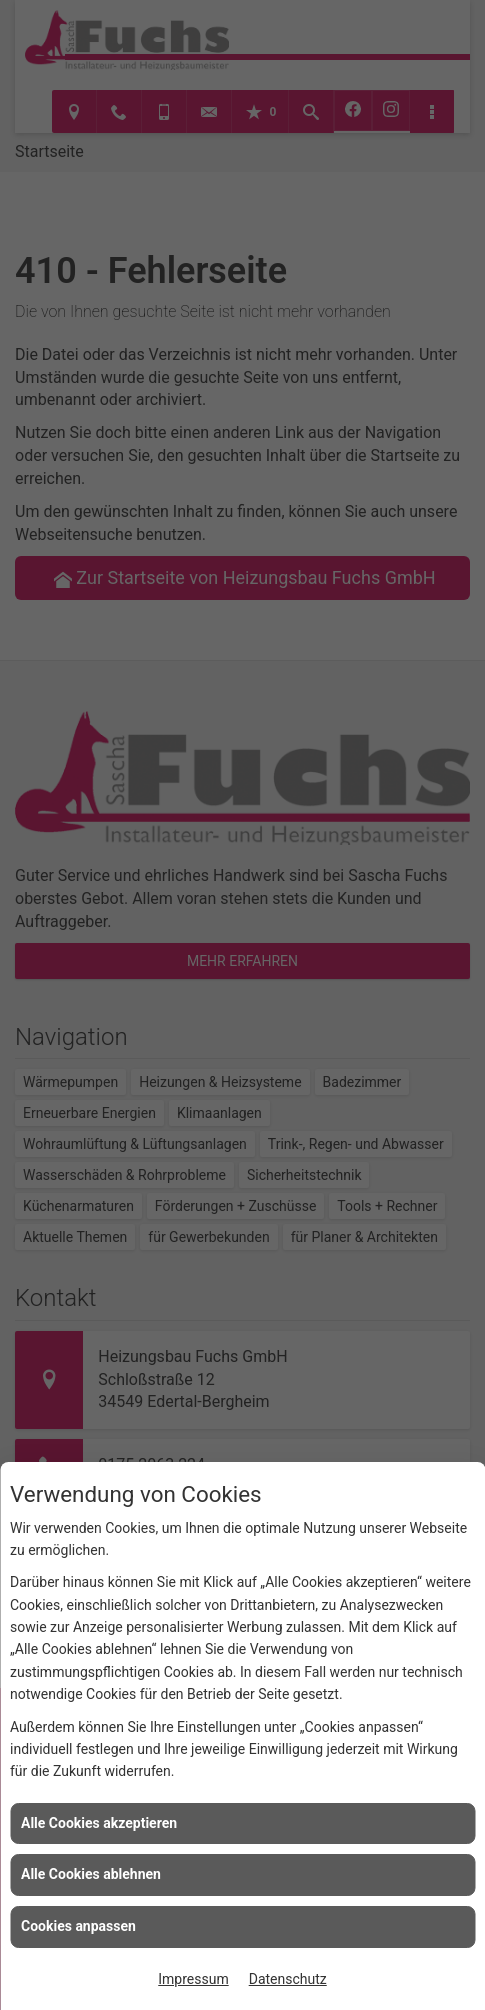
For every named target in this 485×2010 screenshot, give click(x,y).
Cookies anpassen (78, 1926)
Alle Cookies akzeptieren (99, 1823)
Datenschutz (288, 1979)
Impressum (193, 1979)
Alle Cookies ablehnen (91, 1874)
